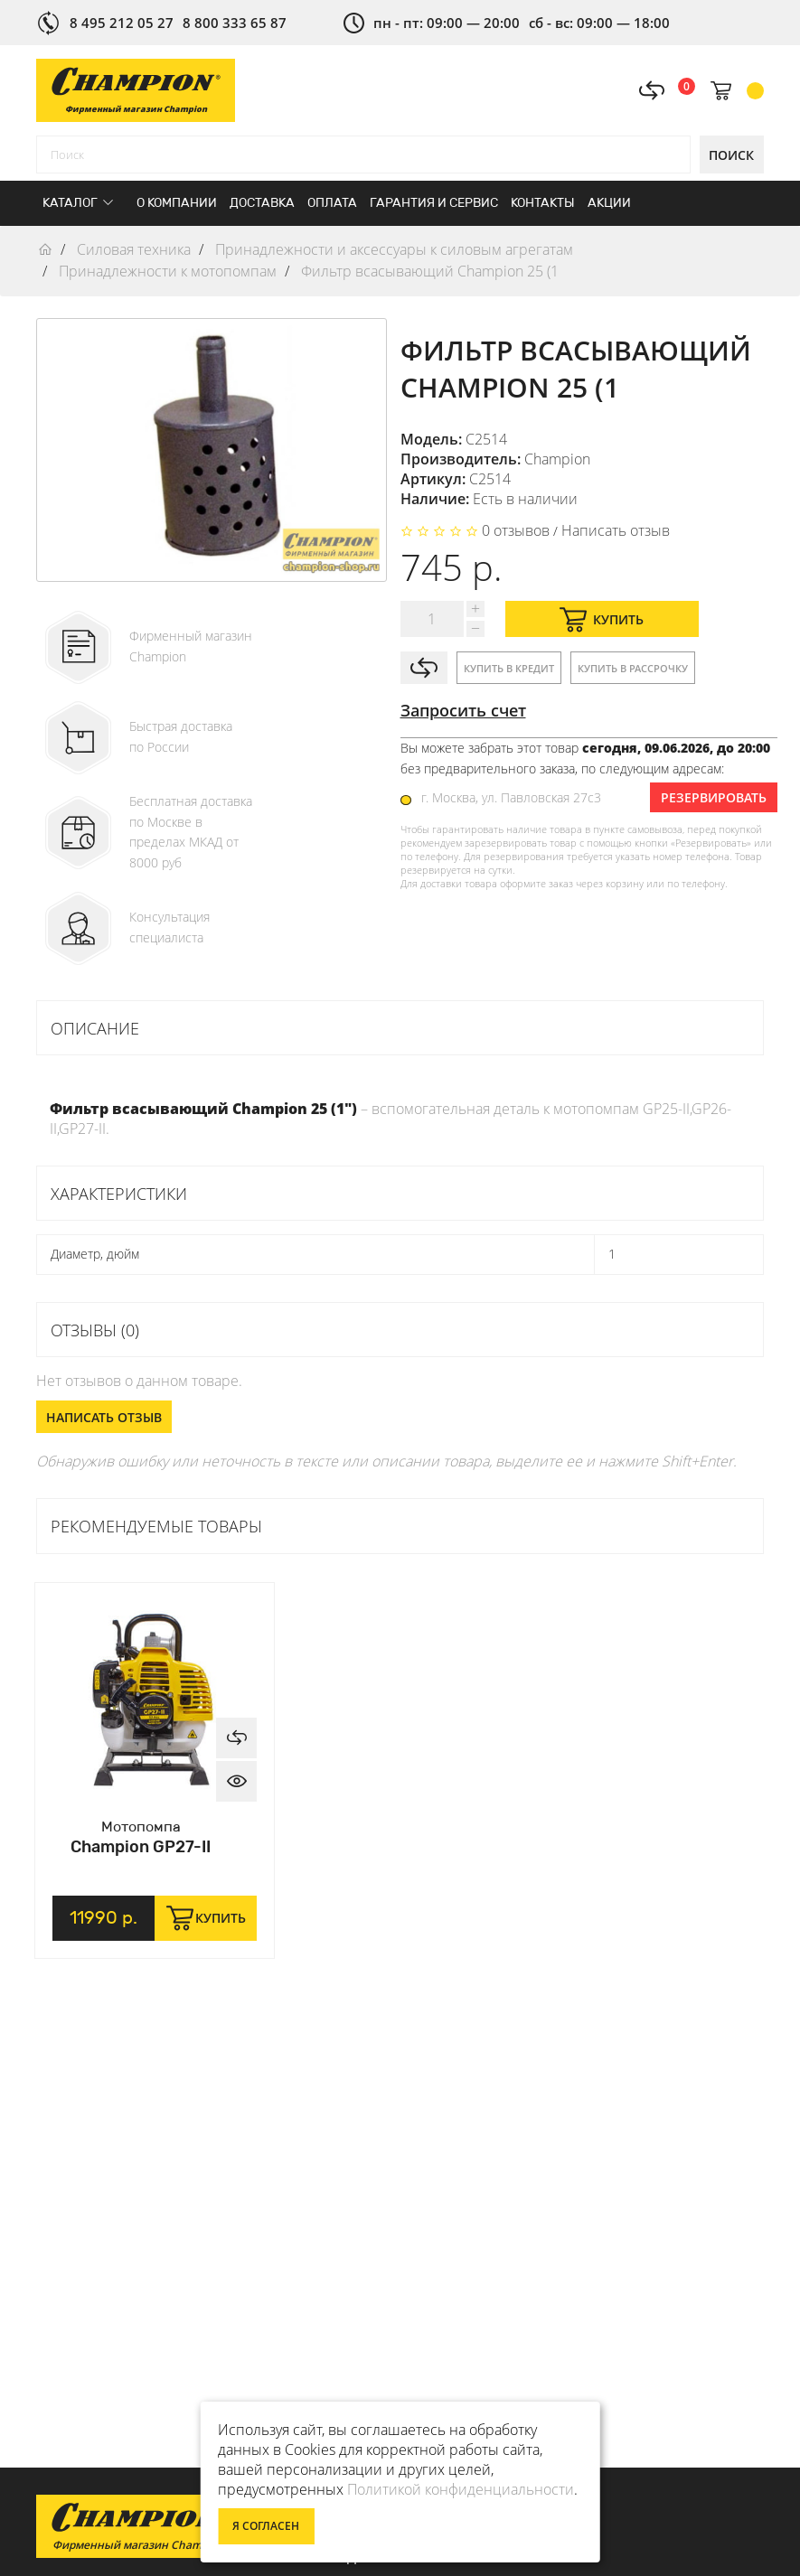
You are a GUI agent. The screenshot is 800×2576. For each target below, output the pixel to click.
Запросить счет (463, 710)
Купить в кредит (509, 668)
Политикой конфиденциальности (460, 2489)
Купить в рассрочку (633, 668)
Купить (602, 619)
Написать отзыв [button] (104, 1417)
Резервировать (714, 797)
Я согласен (265, 2526)
